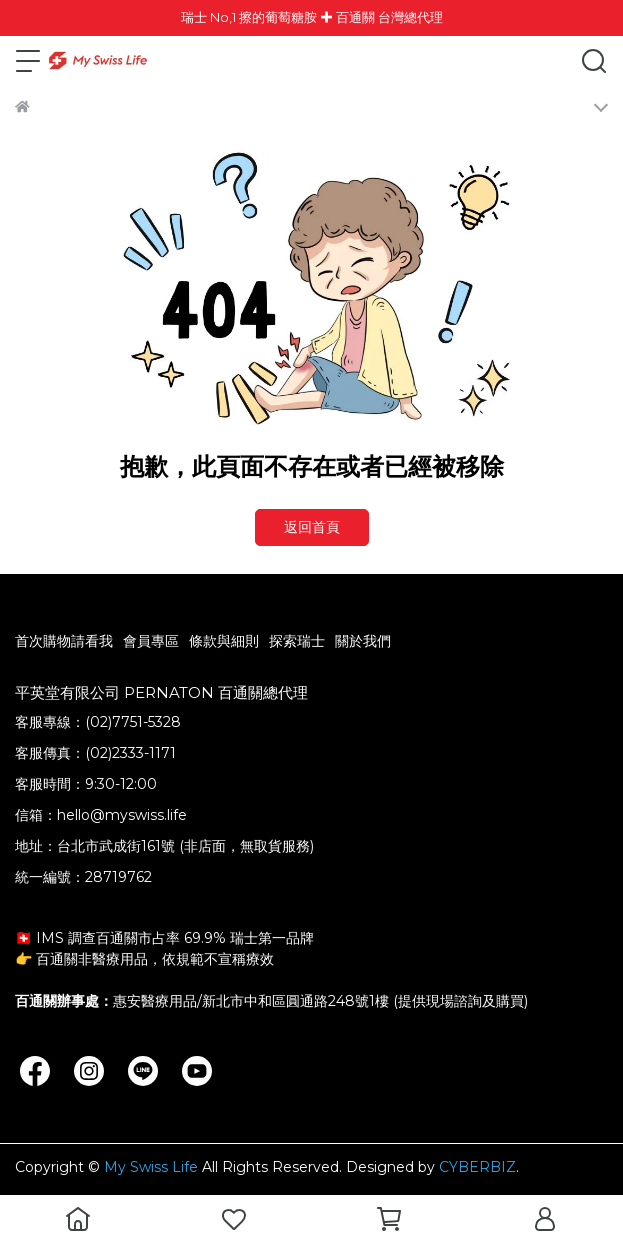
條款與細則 (224, 641)
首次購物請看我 (64, 641)
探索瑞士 (297, 641)
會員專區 (151, 641)
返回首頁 (312, 527)
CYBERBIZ (477, 1167)
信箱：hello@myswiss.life (101, 815)
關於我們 (363, 641)
